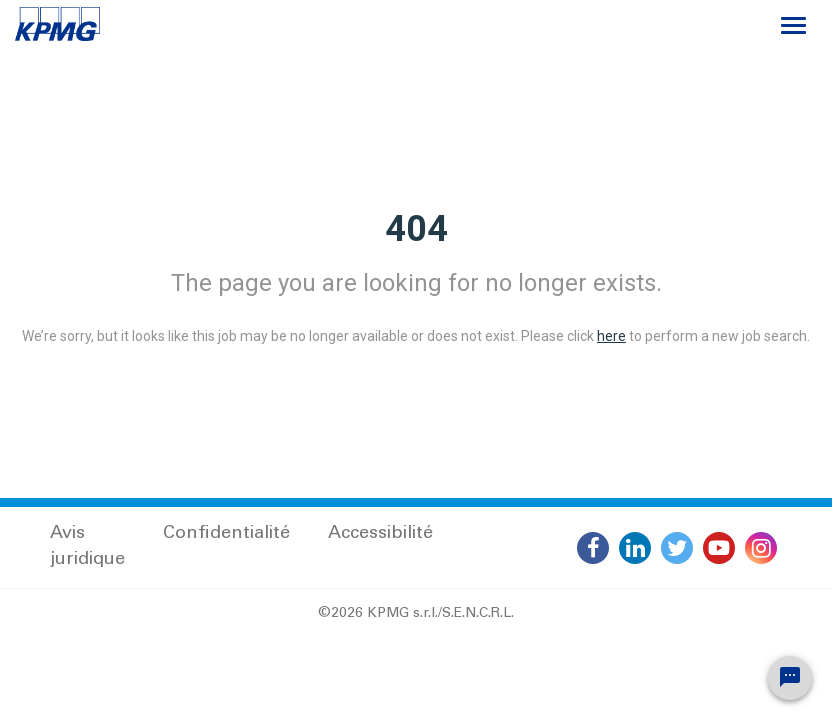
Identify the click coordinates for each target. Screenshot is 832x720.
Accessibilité (380, 534)
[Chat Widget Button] (790, 678)
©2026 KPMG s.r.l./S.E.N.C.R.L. (416, 614)
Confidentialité (226, 534)
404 (416, 229)
